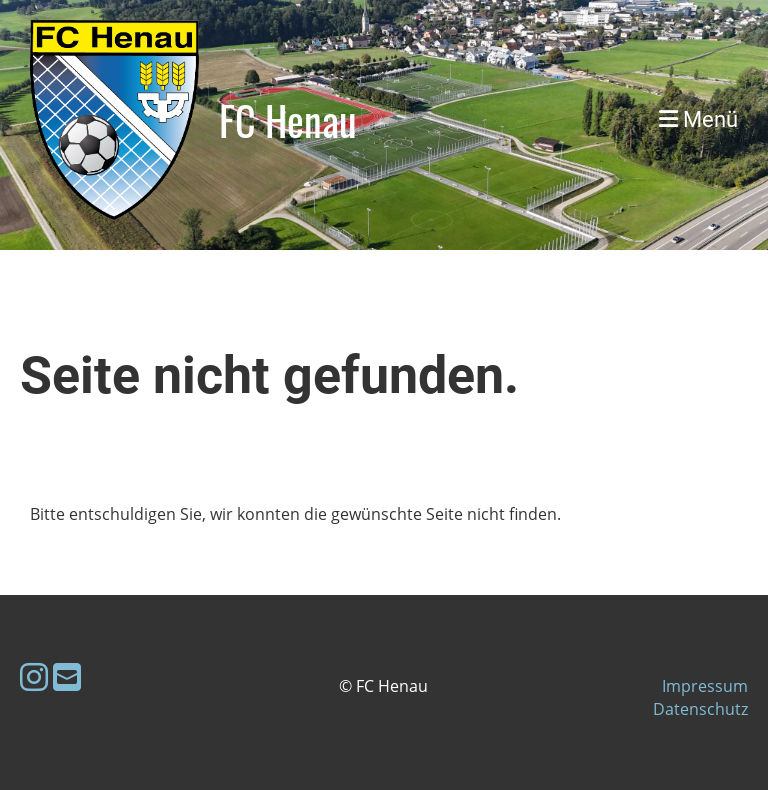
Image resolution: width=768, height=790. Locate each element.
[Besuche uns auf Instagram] (34, 676)
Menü (698, 119)
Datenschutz (700, 709)
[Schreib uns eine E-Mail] (67, 676)
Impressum (705, 686)
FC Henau (288, 120)
